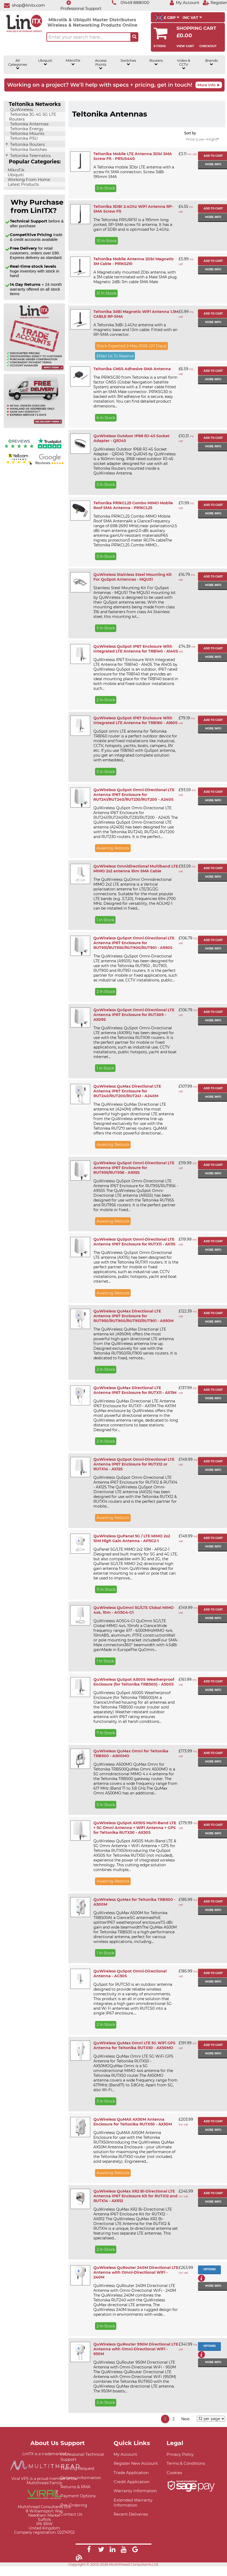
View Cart (185, 46)
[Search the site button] (134, 37)
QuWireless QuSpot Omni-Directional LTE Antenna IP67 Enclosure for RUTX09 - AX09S (133, 1015)
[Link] (89, 2550)
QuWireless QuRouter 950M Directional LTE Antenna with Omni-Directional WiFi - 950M (135, 2349)
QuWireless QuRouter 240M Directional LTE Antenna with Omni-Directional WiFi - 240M (135, 2272)
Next (185, 2419)
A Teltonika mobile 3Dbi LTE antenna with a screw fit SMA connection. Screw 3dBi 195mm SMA (133, 172)
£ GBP (167, 17)
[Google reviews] (49, 464)
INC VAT (192, 17)
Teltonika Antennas (28, 124)
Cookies (174, 2472)
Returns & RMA (75, 2486)
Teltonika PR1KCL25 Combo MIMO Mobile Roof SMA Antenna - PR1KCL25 (133, 505)
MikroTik (73, 62)
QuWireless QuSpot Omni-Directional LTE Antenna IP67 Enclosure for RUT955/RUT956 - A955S (133, 1168)
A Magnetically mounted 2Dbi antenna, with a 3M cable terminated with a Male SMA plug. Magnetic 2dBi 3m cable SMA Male (135, 277)
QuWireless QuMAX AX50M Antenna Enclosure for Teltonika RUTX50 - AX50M (132, 2122)
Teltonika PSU (23, 138)
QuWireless (21, 109)
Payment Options (78, 2495)
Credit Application (132, 2481)
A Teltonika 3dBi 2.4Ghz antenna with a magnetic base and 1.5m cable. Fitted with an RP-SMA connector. (135, 330)
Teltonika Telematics (30, 155)
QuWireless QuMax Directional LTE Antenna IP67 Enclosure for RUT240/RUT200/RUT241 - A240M (127, 1091)
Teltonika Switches (28, 149)
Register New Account (136, 2463)
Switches (128, 62)
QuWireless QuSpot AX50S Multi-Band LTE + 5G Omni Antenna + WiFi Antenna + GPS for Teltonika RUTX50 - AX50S (134, 1827)
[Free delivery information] (34, 427)
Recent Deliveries (131, 2514)
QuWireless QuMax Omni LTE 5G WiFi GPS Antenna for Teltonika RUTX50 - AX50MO (134, 2045)
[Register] (215, 2)
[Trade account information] (34, 370)
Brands (211, 62)
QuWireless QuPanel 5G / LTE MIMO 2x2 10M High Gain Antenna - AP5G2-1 (131, 1538)
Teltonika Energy (26, 128)
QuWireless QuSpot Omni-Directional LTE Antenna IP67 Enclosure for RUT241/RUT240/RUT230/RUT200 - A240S (133, 794)
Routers (156, 62)
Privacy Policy (180, 2454)
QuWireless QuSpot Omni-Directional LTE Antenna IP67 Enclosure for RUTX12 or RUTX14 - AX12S (133, 1464)
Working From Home (28, 179)
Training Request (77, 2468)
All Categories (17, 64)
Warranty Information (135, 2490)
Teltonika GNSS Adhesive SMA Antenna (132, 368)
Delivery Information (80, 2477)
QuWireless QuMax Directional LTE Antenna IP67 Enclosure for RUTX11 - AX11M (134, 1390)
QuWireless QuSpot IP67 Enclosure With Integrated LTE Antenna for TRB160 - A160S (135, 720)
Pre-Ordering (73, 2505)
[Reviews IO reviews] (19, 449)
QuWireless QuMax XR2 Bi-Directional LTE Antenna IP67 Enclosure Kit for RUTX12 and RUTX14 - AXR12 (135, 2196)
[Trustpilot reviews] (49, 449)
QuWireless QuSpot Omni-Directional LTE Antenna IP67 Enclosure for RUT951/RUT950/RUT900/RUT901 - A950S (133, 943)
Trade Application (131, 2472)
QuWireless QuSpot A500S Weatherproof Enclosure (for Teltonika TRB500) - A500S (133, 1682)
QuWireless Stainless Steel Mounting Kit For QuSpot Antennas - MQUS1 (132, 577)
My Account (125, 2454)
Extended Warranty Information (133, 2502)
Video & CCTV (183, 64)
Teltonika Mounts (26, 133)
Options (209, 2269)
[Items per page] (211, 2419)
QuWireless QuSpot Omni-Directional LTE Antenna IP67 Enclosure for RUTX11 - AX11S (134, 1241)
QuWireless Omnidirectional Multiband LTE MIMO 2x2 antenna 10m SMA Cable (135, 868)
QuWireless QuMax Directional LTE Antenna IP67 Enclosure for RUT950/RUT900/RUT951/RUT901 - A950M (133, 1316)
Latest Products (23, 184)
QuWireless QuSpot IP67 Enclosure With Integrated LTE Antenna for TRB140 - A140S (135, 649)
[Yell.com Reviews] (19, 464)
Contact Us (71, 2514)
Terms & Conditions (186, 2463)
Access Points (100, 64)
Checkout (208, 46)
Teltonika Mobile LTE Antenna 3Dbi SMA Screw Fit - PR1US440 (132, 156)
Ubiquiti (45, 62)
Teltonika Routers (27, 144)
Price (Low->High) (202, 139)
